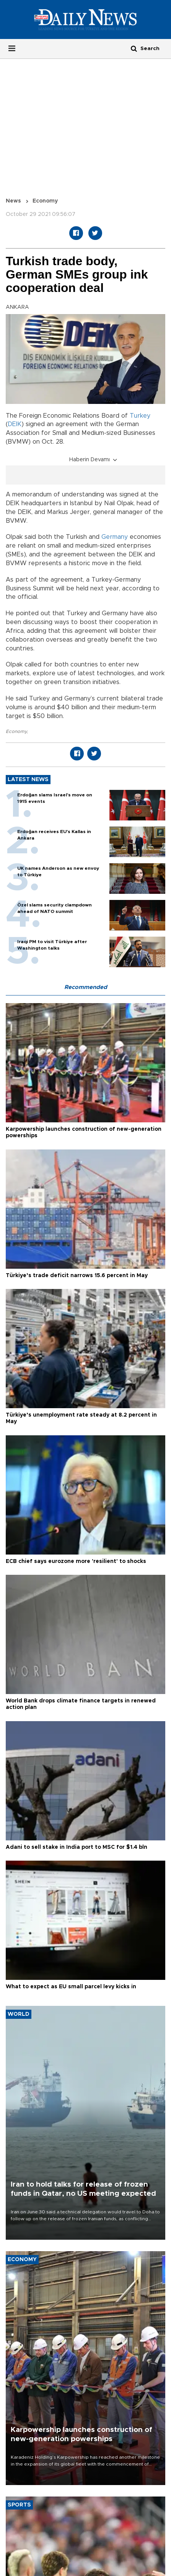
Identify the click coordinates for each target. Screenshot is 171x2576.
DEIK (14, 424)
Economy (45, 201)
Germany (114, 537)
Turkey (140, 416)
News (13, 201)
